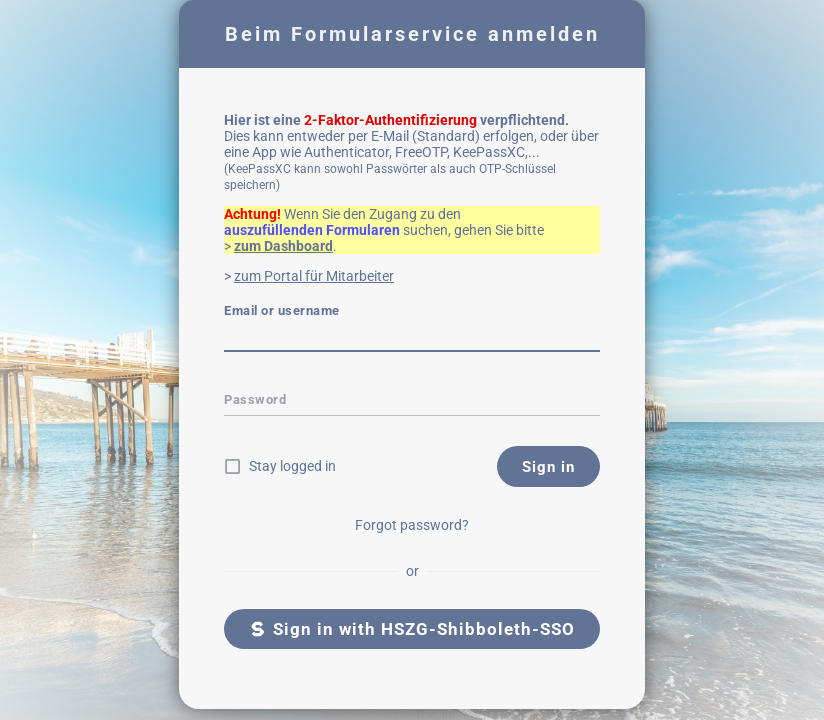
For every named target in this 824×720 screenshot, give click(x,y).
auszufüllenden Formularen (312, 230)
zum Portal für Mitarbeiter (314, 276)
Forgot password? (412, 525)
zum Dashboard (283, 246)
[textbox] (412, 338)
